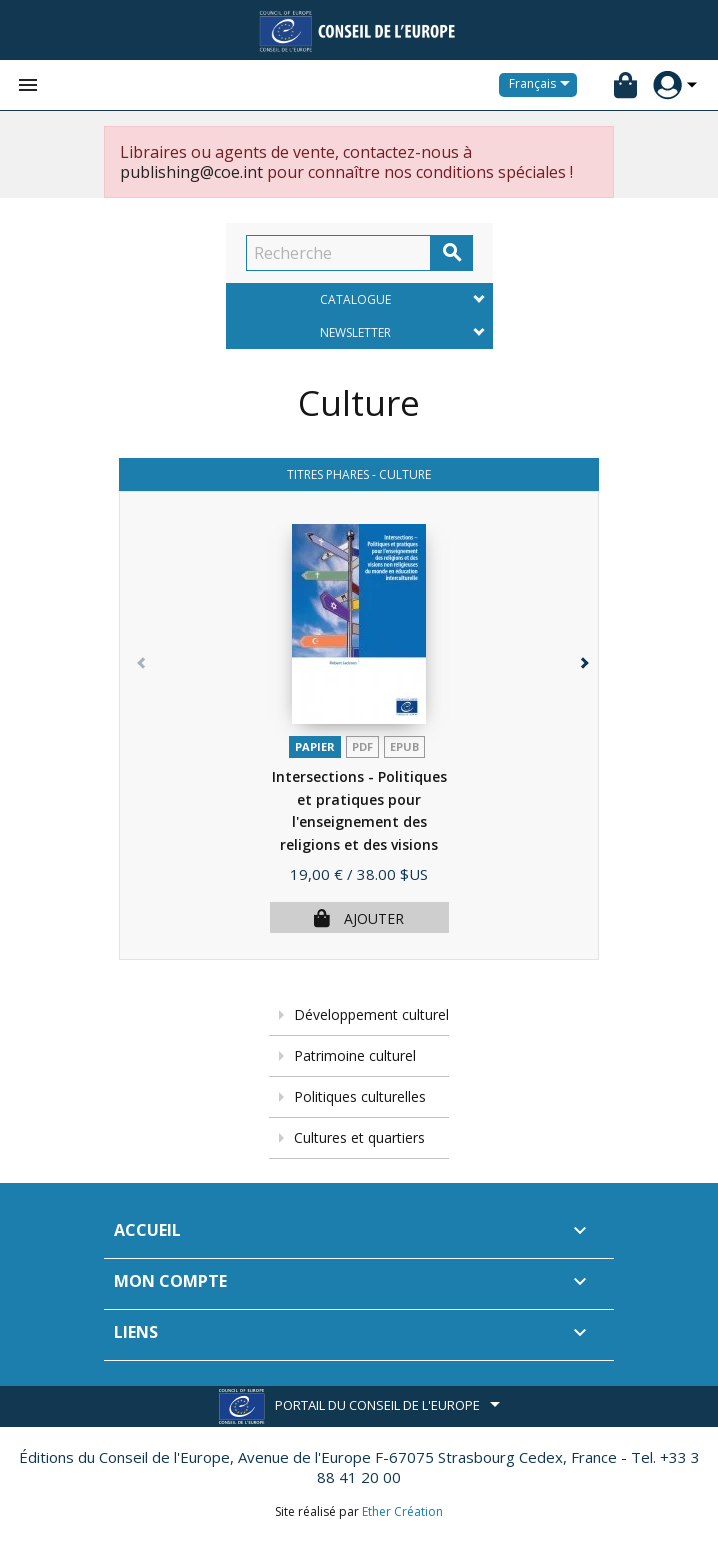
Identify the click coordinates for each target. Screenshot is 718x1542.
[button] (579, 741)
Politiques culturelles (360, 1096)
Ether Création (402, 1511)
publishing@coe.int (191, 172)
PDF (362, 746)
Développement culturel (371, 1014)
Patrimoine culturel (355, 1055)
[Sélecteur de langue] (543, 85)
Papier (315, 746)
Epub (404, 746)
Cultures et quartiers (359, 1137)
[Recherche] (338, 253)
